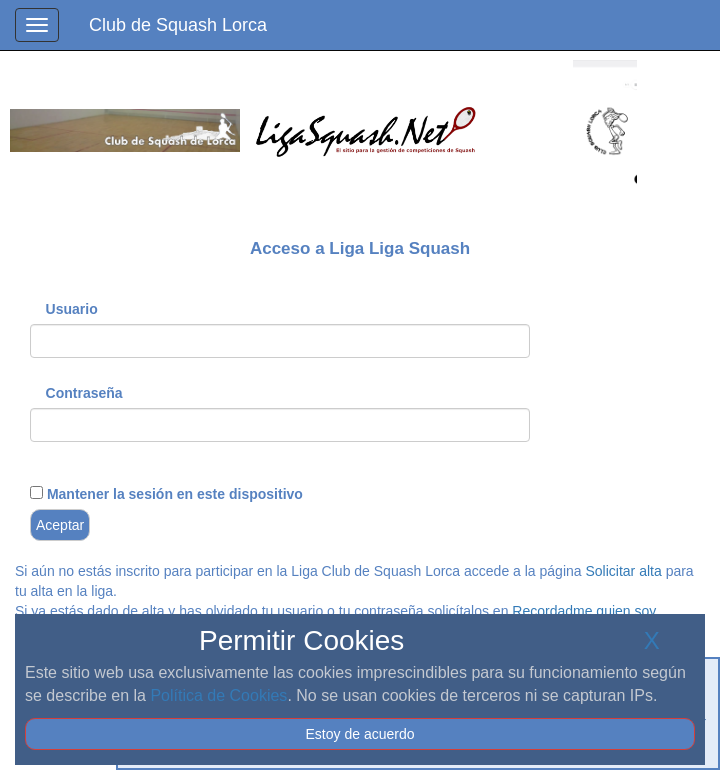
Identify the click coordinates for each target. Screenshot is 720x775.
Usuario (72, 309)
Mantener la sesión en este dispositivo (173, 494)
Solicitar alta (623, 571)
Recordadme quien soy (584, 611)
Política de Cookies (218, 695)
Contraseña (84, 393)
